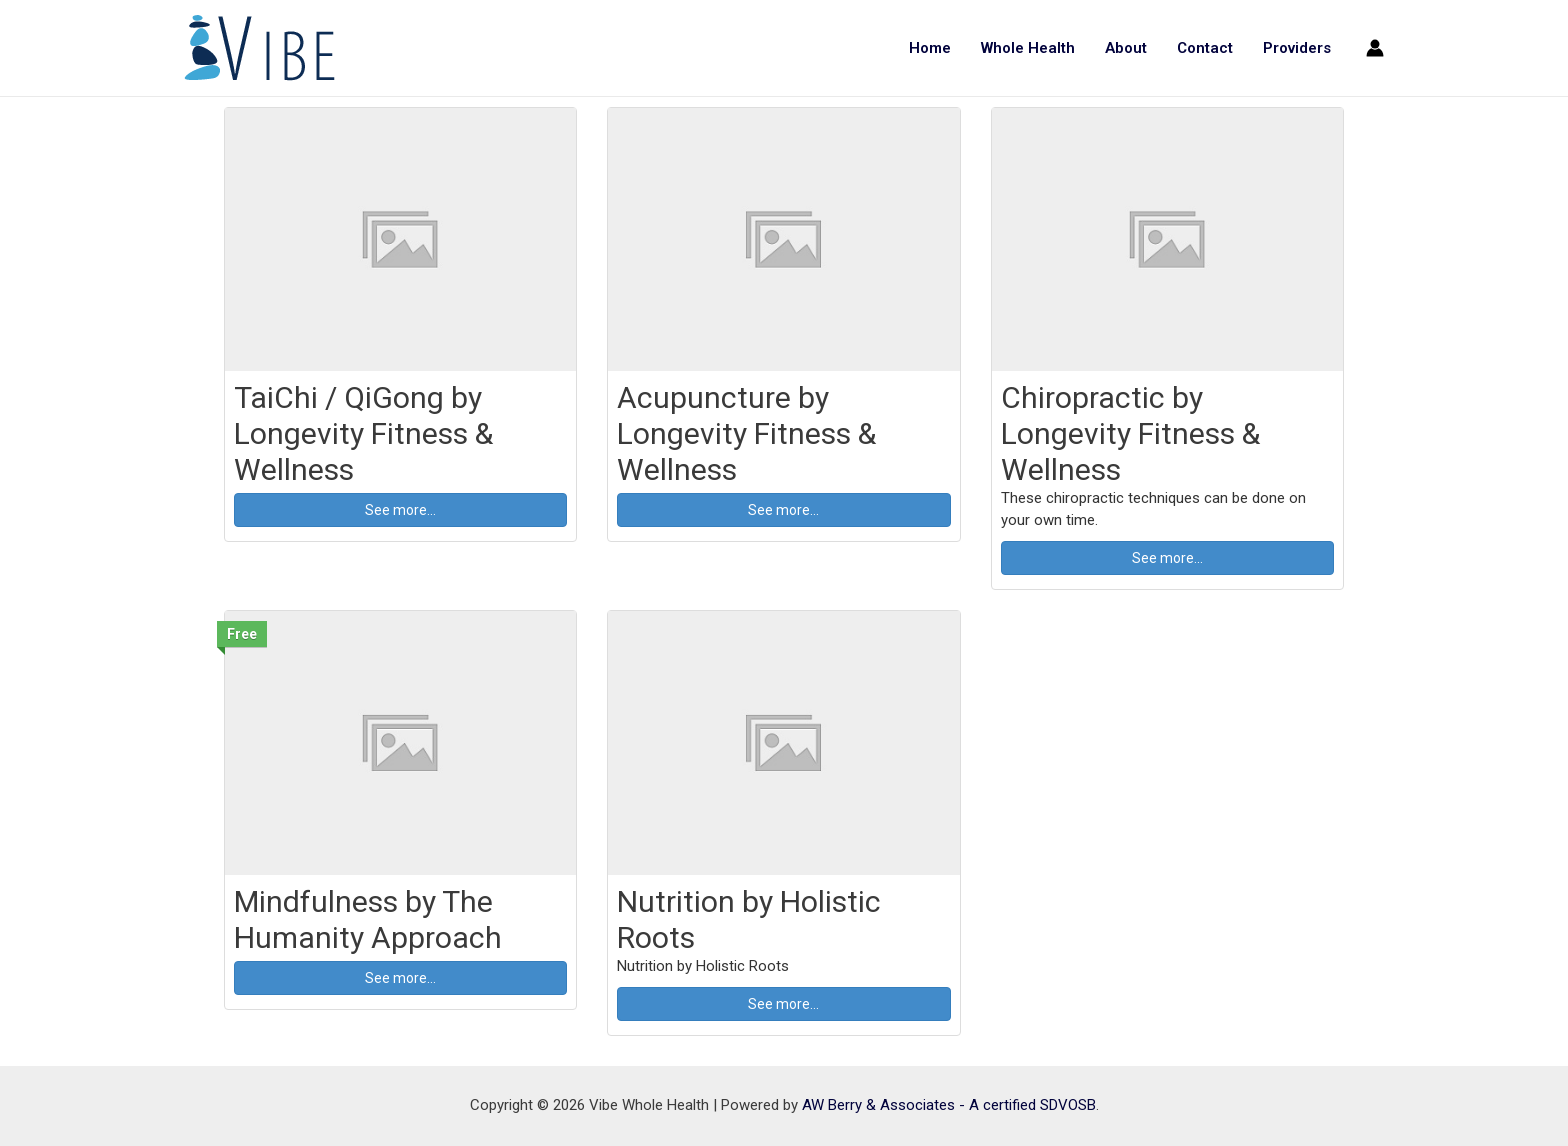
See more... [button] (400, 510)
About (1126, 48)
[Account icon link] (1375, 48)
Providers (1297, 48)
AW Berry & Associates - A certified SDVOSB (949, 1105)
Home (930, 48)
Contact (1205, 48)
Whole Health (1028, 48)
